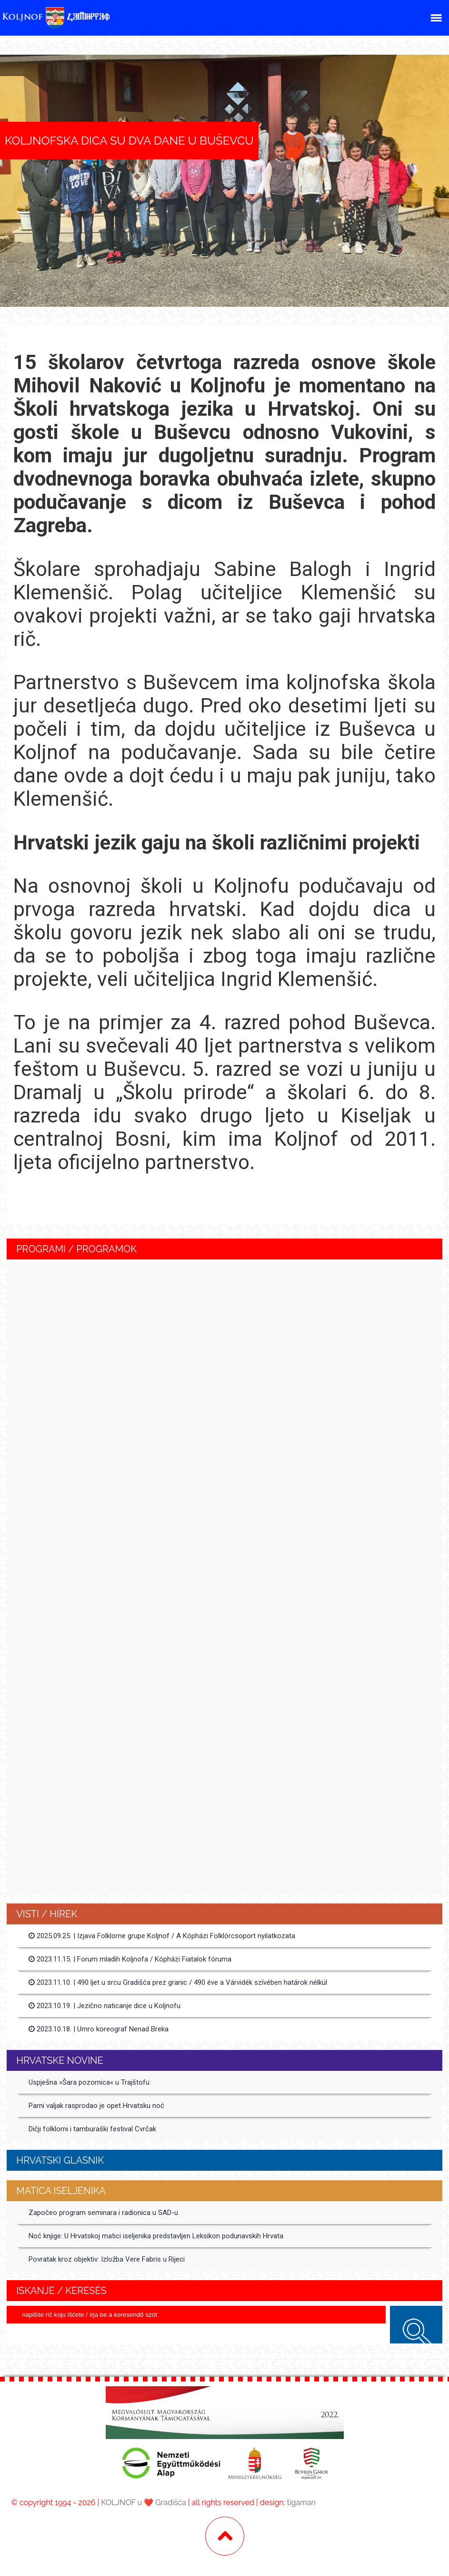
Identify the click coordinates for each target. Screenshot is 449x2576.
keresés (416, 2324)
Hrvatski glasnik (60, 2160)
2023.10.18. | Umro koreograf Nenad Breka (99, 2029)
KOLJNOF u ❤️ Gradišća (143, 2502)
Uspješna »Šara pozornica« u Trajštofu (89, 2082)
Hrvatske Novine (59, 2060)
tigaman (301, 2502)
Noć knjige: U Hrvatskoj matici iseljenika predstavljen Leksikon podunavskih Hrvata (156, 2236)
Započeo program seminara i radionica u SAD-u (103, 2212)
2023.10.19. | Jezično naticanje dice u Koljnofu (104, 2005)
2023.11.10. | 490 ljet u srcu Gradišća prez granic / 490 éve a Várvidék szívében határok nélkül (178, 1982)
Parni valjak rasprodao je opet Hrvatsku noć (96, 2105)
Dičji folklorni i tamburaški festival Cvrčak (92, 2129)
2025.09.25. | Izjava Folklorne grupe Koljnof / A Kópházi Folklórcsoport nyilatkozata (162, 1936)
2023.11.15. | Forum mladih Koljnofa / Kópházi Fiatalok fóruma (130, 1959)
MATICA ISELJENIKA (61, 2190)
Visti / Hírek (46, 1914)
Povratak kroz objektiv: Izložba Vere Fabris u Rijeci (107, 2259)
